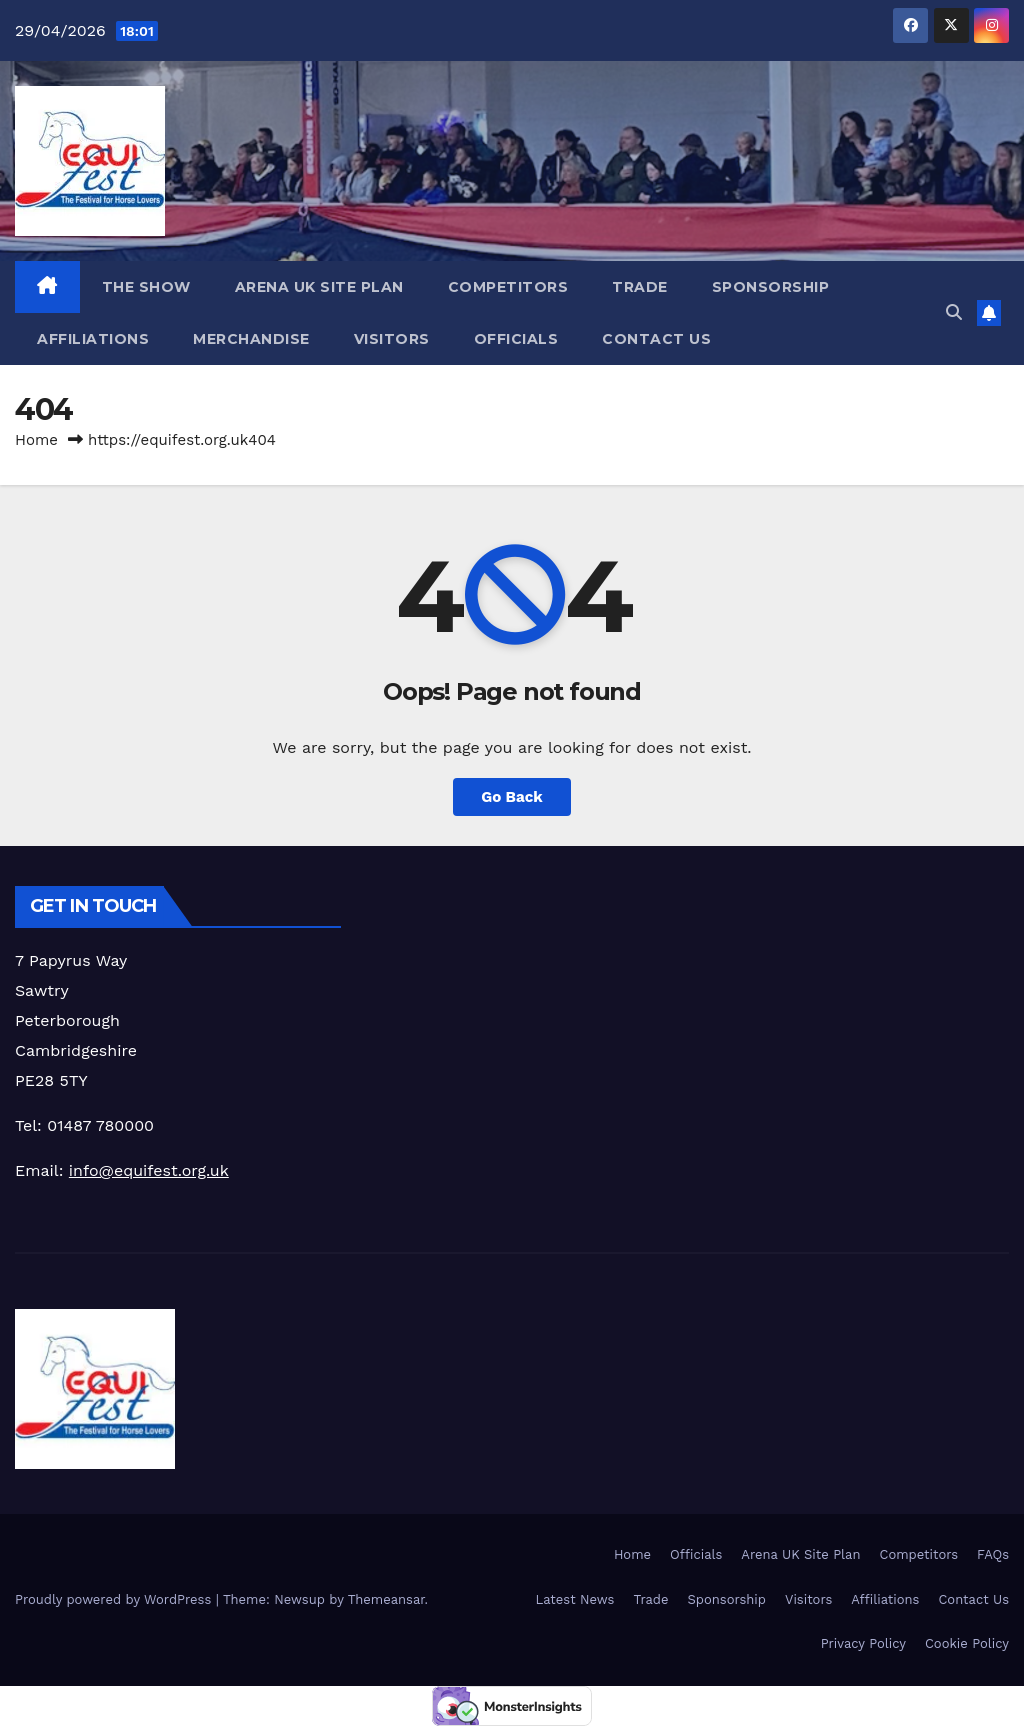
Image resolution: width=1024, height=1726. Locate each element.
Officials (516, 339)
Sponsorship (771, 287)
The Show (146, 287)
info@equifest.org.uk (149, 1170)
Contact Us (656, 339)
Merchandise (251, 339)
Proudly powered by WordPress (115, 1599)
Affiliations (93, 339)
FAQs (993, 1554)
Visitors (392, 339)
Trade (640, 287)
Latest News (575, 1599)
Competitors (508, 287)
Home (36, 440)
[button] (954, 312)
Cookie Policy (967, 1643)
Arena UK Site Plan (319, 287)
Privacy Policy (863, 1643)
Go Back (512, 797)
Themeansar (386, 1599)
